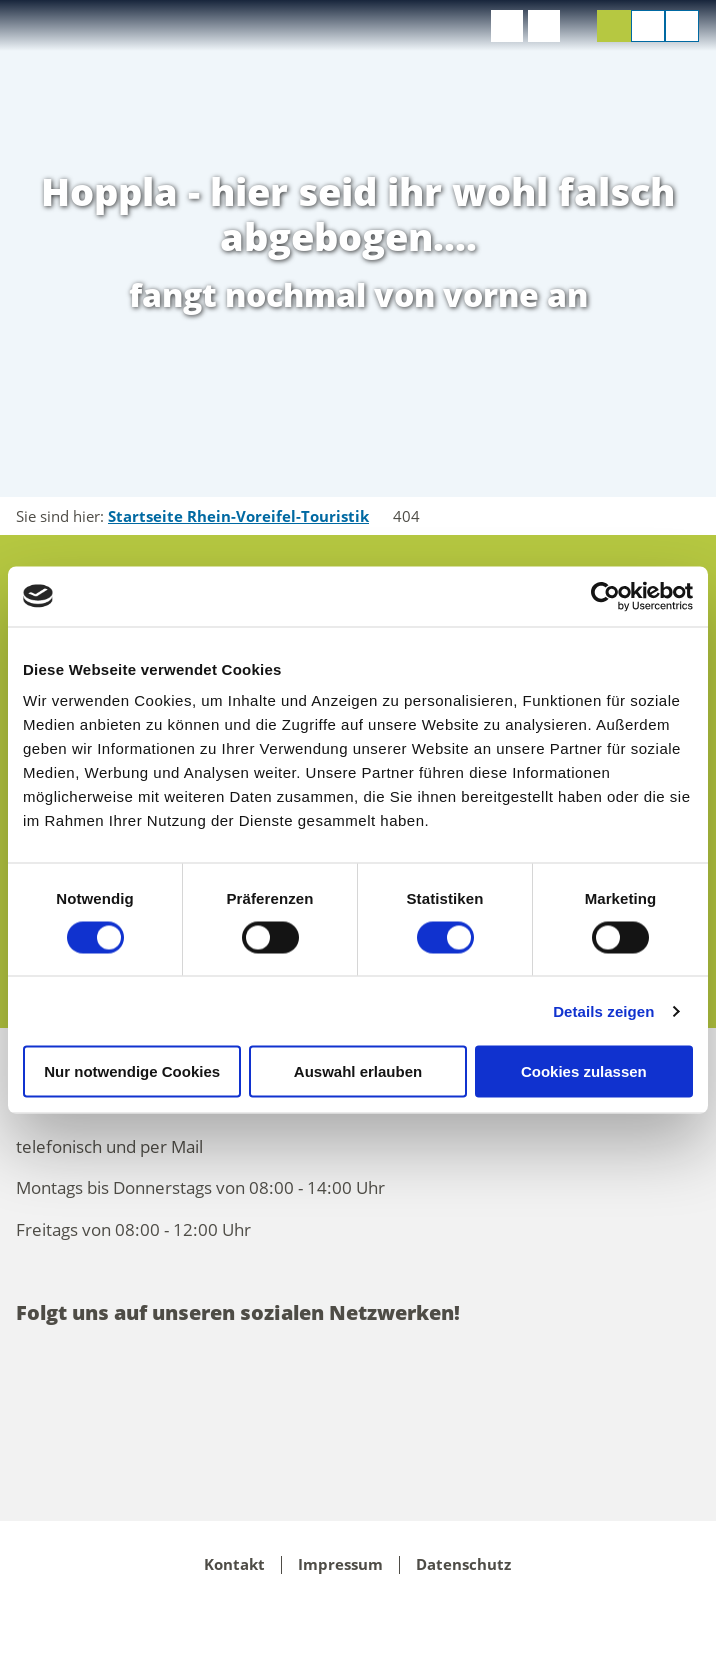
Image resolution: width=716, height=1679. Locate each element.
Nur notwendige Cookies (132, 1071)
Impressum (340, 1565)
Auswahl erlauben (358, 1071)
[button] (507, 26)
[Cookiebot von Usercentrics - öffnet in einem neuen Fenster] (605, 596)
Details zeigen (603, 1010)
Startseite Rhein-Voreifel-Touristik (238, 516)
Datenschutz (463, 1565)
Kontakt (234, 1565)
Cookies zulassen (584, 1071)
